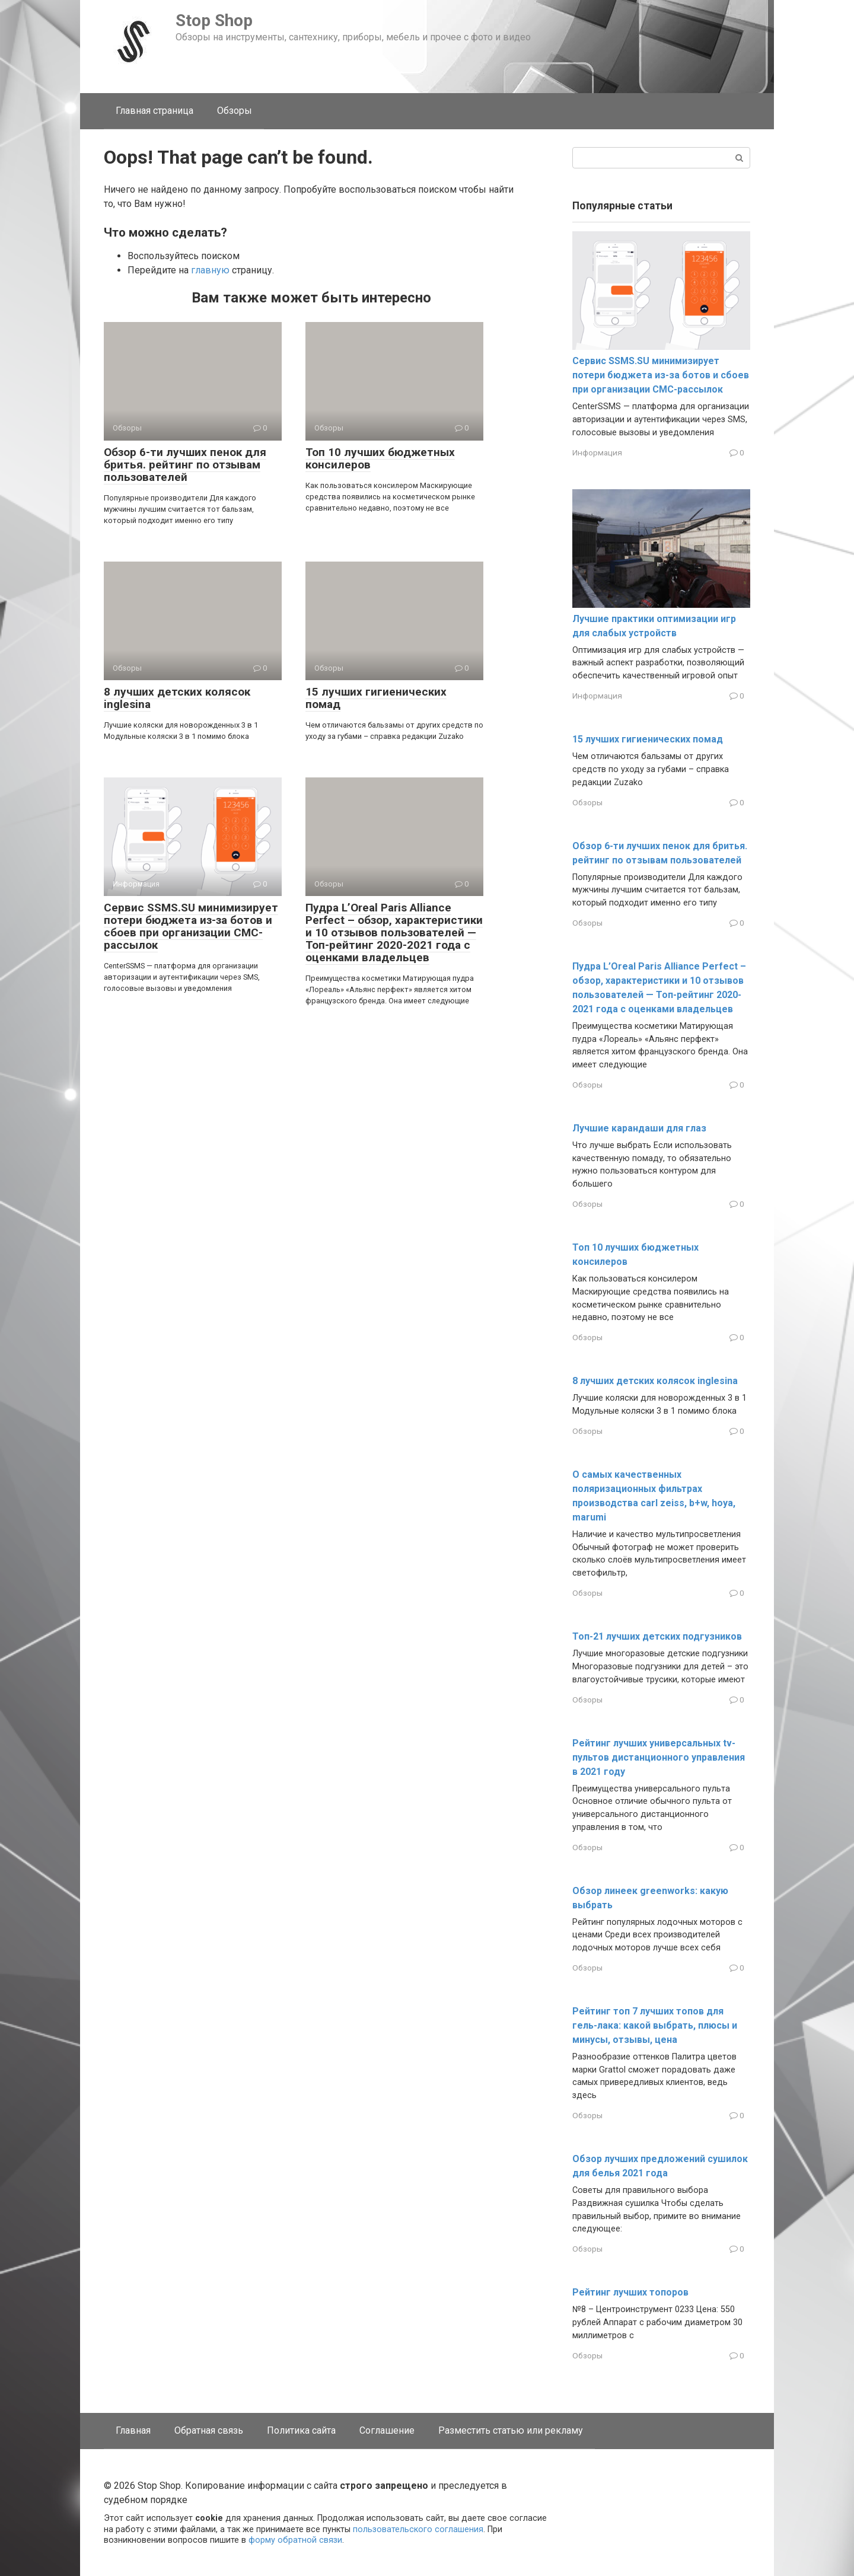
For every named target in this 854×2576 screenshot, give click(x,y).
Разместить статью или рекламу (510, 2430)
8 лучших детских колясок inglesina (177, 698)
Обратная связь (208, 2430)
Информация (597, 452)
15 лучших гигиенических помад (376, 698)
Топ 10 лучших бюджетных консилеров (380, 458)
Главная (133, 2430)
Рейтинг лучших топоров (630, 2292)
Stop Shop (214, 20)
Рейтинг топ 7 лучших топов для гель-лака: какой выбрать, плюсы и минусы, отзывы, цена (654, 2025)
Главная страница (154, 110)
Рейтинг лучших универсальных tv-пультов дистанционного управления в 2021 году (658, 1757)
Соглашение (387, 2430)
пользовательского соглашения (418, 2529)
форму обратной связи (295, 2540)
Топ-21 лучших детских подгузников (657, 1636)
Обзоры (234, 110)
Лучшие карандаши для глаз (639, 1128)
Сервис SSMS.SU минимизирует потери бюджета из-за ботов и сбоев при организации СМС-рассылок (191, 926)
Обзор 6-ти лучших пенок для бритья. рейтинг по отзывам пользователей (185, 464)
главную (210, 270)
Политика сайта (301, 2430)
